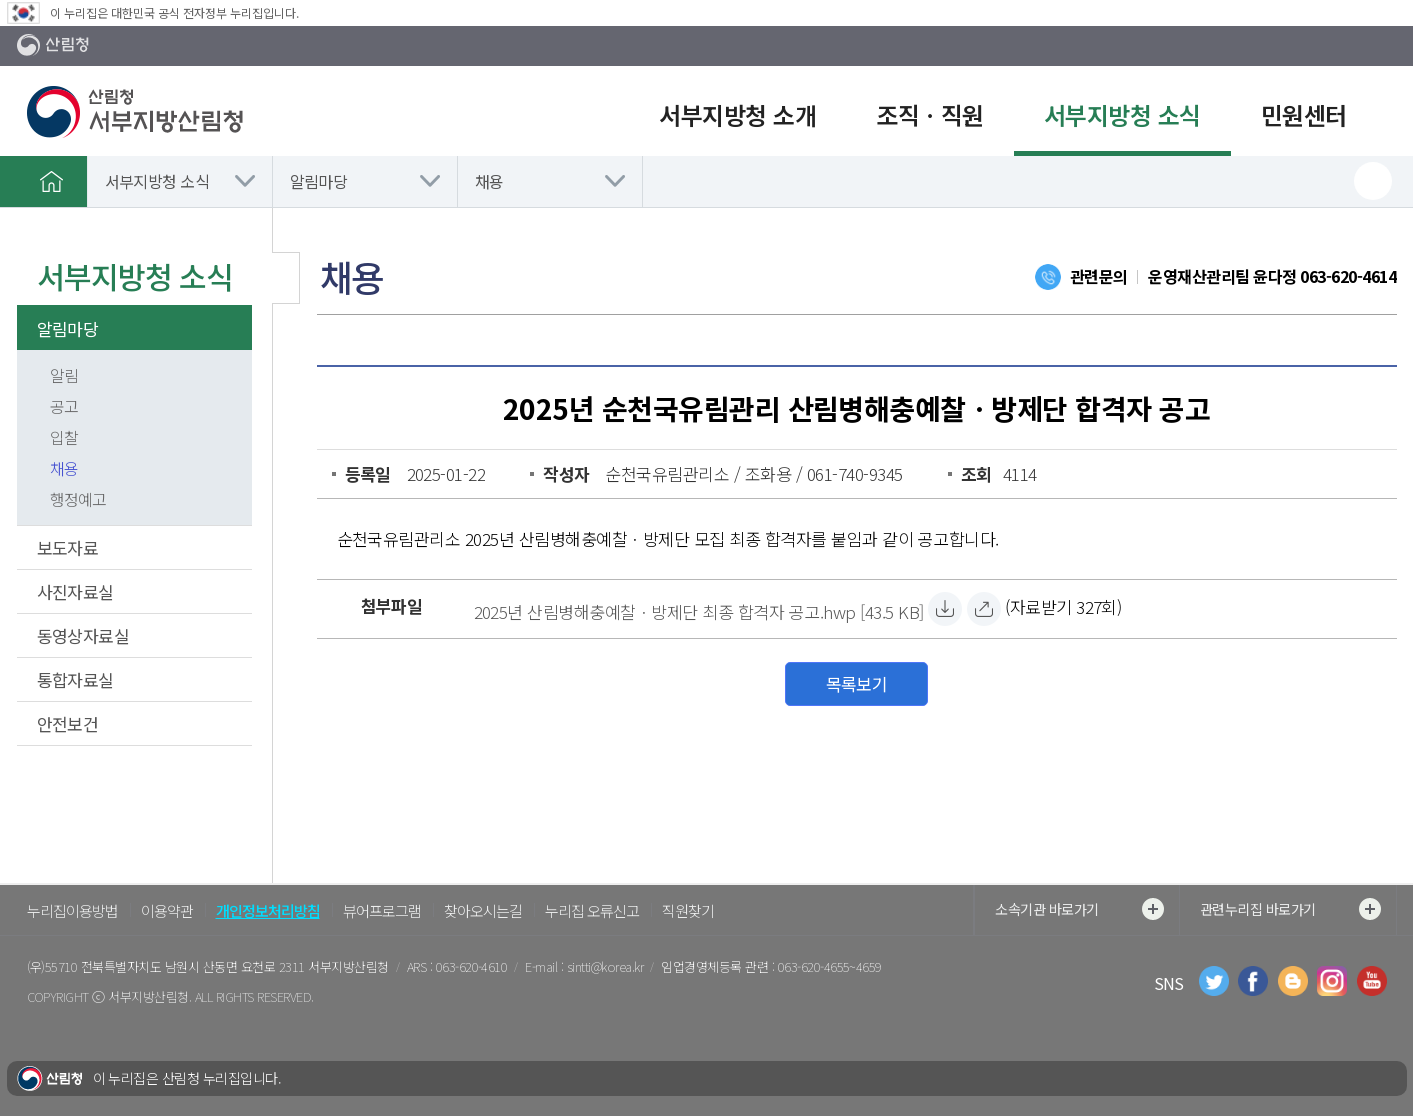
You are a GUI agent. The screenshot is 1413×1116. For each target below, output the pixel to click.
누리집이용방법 (72, 910)
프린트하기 (1373, 181)
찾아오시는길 (483, 910)
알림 (64, 375)
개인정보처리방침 (268, 910)
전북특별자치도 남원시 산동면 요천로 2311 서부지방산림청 (235, 966)
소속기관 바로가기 (1079, 909)
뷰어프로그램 (382, 910)
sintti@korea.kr (605, 966)
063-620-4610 (472, 966)
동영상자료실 (83, 635)
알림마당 (319, 181)
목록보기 (857, 683)
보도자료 (68, 547)
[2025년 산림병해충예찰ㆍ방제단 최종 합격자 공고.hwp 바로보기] (984, 609)
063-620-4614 (1348, 276)
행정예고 (78, 499)
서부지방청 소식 (157, 181)
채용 (489, 181)
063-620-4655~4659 (830, 966)
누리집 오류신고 (592, 910)
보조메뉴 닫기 (286, 278)
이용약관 (167, 910)
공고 (64, 406)
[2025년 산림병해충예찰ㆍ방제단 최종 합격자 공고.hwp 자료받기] (699, 609)
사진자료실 (75, 591)
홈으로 (52, 181)
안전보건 (68, 723)
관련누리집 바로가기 (1290, 909)
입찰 (64, 437)
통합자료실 (75, 679)
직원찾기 (688, 910)
